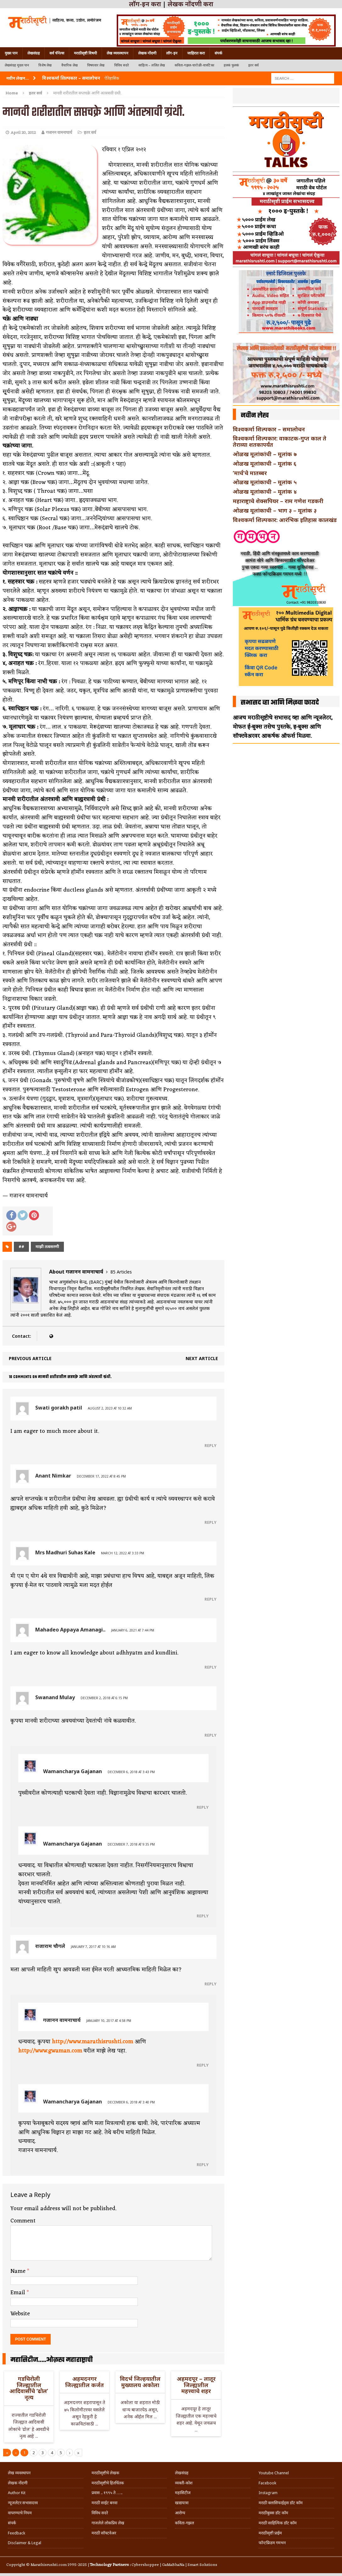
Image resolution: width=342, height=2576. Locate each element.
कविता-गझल (184, 2523)
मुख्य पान (11, 53)
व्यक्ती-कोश (184, 2483)
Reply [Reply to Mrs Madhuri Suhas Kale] (210, 1599)
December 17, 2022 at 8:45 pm (101, 1476)
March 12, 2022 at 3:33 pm (122, 1553)
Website (20, 2314)
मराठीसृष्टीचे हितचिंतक (108, 2483)
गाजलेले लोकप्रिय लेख (108, 2523)
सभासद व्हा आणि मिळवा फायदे (280, 702)
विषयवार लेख (96, 65)
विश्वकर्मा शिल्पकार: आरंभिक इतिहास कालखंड (285, 520)
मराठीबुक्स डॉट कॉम (273, 2513)
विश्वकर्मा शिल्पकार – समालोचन (269, 429)
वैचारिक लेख (69, 65)
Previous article (30, 1358)
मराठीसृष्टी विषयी (85, 53)
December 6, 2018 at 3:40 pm (131, 2102)
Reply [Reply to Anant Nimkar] (210, 1522)
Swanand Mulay (55, 1697)
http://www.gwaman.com (50, 2051)
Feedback (16, 2533)
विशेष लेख (45, 65)
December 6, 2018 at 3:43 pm (131, 1772)
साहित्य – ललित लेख (151, 65)
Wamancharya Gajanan (72, 1771)
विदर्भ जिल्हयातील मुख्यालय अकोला (140, 2382)
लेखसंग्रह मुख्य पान (17, 65)
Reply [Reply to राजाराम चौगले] (210, 1984)
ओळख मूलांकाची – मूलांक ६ (264, 463)
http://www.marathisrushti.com (92, 2042)
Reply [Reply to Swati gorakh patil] (210, 1445)
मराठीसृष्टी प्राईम (270, 2533)
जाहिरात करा (196, 53)
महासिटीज (183, 2492)
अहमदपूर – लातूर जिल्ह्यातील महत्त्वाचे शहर (196, 2385)
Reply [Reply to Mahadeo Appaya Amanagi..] (210, 1667)
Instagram (268, 2492)
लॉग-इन (171, 53)
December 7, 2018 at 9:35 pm (131, 1844)
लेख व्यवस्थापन (117, 53)
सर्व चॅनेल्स (56, 53)
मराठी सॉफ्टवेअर (104, 2533)
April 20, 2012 (23, 132)
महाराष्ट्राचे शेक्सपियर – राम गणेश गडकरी (278, 501)
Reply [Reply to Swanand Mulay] (210, 1735)
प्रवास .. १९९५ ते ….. (107, 2492)
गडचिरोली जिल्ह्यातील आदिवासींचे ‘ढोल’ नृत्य (28, 2388)
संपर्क (218, 53)
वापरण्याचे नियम (20, 2513)
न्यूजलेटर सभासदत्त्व (23, 2502)
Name (18, 2271)
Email (18, 2293)
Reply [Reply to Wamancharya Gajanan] (203, 1807)
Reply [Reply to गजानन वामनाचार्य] (203, 2065)
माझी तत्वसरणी (47, 1246)
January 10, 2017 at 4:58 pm (108, 2020)
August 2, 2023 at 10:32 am (110, 1408)
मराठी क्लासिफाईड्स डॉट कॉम (281, 2502)
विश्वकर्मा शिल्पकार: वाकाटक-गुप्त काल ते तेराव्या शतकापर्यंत (279, 441)
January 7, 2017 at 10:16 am (93, 1946)
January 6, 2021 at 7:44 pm (132, 1630)
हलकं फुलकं (231, 65)
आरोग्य (180, 2513)
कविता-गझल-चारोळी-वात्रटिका (194, 65)
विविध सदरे (121, 65)
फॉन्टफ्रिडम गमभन (272, 2542)
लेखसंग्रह (33, 53)
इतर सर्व (253, 65)
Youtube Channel (274, 2473)
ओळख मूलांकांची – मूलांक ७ (265, 454)
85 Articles (121, 1272)
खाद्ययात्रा (181, 2502)
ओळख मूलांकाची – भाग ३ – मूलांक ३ (275, 510)
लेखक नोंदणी (147, 53)
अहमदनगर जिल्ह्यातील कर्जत (84, 2382)
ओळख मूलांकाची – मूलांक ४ (265, 491)
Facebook (267, 2483)
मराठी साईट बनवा (104, 2502)
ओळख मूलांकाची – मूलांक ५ (265, 482)
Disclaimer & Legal (24, 2542)
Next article (202, 1358)
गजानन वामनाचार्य (59, 132)
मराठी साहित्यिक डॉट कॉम (278, 2523)
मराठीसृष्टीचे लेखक (105, 2473)
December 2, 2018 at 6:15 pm (104, 1698)
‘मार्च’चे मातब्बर (250, 473)
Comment (23, 2221)
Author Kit (16, 2492)
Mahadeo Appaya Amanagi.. (70, 1629)
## (21, 1246)
